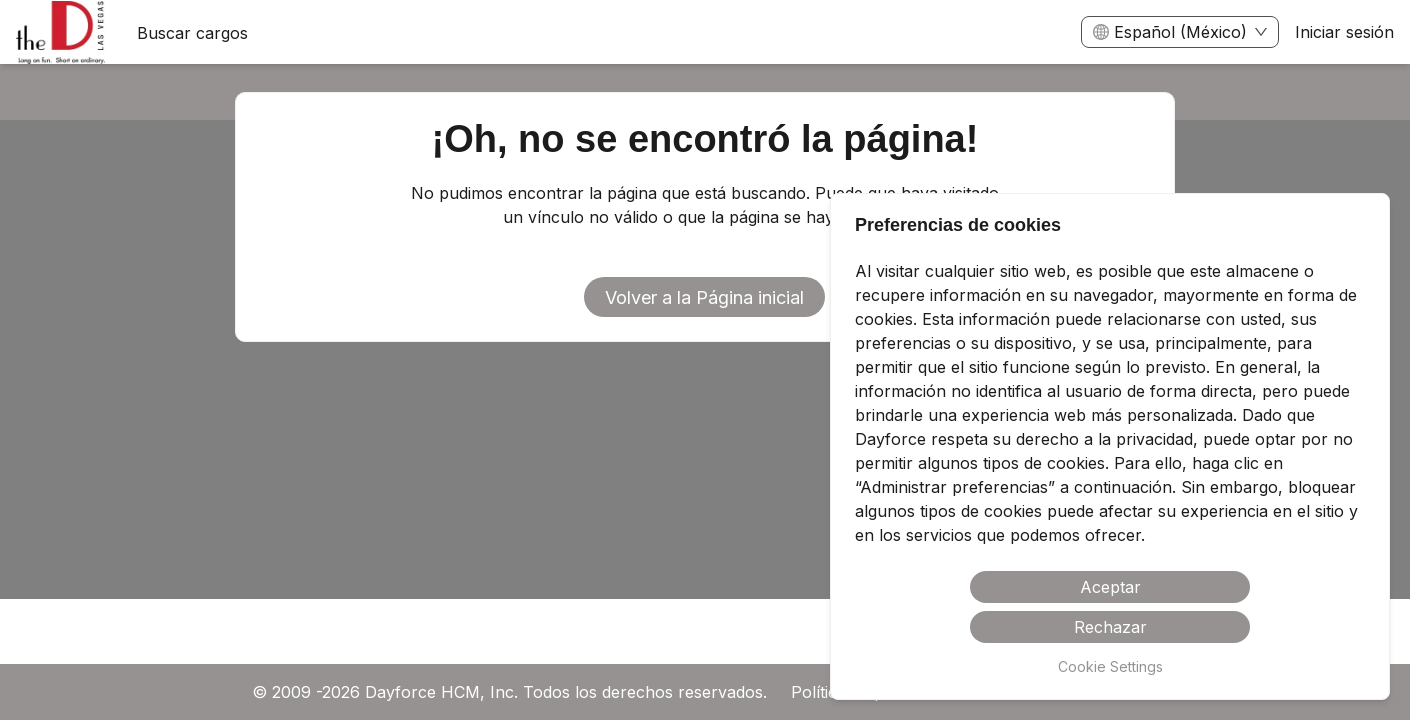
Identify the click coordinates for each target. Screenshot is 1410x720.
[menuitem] (60, 33)
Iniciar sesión (1344, 32)
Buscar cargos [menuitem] (192, 33)
